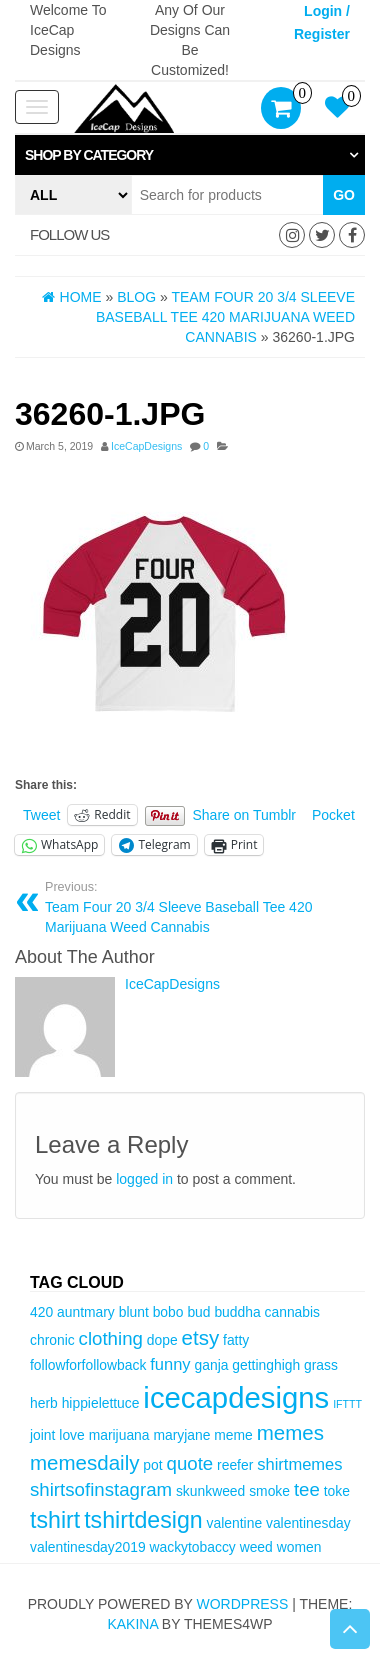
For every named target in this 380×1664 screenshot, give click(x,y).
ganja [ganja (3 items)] (212, 1365)
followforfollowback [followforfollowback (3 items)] (88, 1365)
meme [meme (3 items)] (233, 1435)
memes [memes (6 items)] (290, 1432)
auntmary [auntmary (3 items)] (86, 1312)
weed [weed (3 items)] (256, 1547)
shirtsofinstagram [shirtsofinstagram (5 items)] (101, 1489)
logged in (144, 1179)
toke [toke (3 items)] (337, 1491)
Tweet (41, 815)
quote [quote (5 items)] (190, 1463)
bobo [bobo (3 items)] (168, 1312)
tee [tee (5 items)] (307, 1489)
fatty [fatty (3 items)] (236, 1340)
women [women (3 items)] (299, 1547)
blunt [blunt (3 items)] (134, 1312)
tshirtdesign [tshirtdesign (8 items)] (143, 1520)
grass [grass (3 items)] (321, 1365)
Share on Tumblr (245, 815)
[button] (190, 155)
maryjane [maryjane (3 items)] (181, 1435)
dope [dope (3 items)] (162, 1340)
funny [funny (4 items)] (170, 1364)
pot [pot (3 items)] (152, 1465)
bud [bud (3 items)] (198, 1312)
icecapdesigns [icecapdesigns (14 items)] (236, 1397)
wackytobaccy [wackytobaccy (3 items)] (192, 1547)
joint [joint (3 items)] (42, 1435)
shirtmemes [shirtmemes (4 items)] (299, 1464)
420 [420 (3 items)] (41, 1312)
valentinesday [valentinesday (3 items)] (308, 1523)
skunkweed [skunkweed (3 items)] (210, 1491)
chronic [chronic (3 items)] (52, 1340)
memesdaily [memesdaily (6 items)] (84, 1462)
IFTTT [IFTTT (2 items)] (347, 1404)
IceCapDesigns (146, 446)
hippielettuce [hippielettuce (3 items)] (101, 1403)
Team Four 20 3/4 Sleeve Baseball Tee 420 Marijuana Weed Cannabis (197, 907)
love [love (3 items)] (71, 1435)
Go (344, 195)
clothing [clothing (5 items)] (111, 1338)
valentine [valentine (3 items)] (234, 1523)
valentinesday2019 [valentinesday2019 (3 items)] (88, 1547)
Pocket (333, 815)
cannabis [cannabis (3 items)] (292, 1312)
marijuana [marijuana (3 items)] (119, 1435)
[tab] (190, 155)
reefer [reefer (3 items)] (235, 1465)
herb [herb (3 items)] (44, 1403)
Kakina (132, 1624)
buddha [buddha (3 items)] (237, 1312)
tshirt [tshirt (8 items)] (55, 1520)
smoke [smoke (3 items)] (269, 1491)
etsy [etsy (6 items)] (201, 1337)
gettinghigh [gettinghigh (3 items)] (266, 1365)
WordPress (242, 1604)
